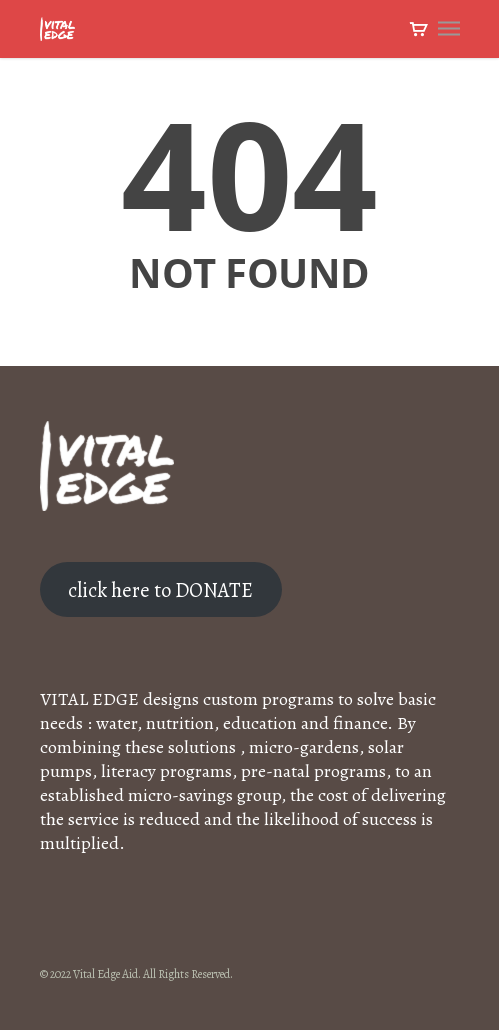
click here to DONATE (160, 590)
